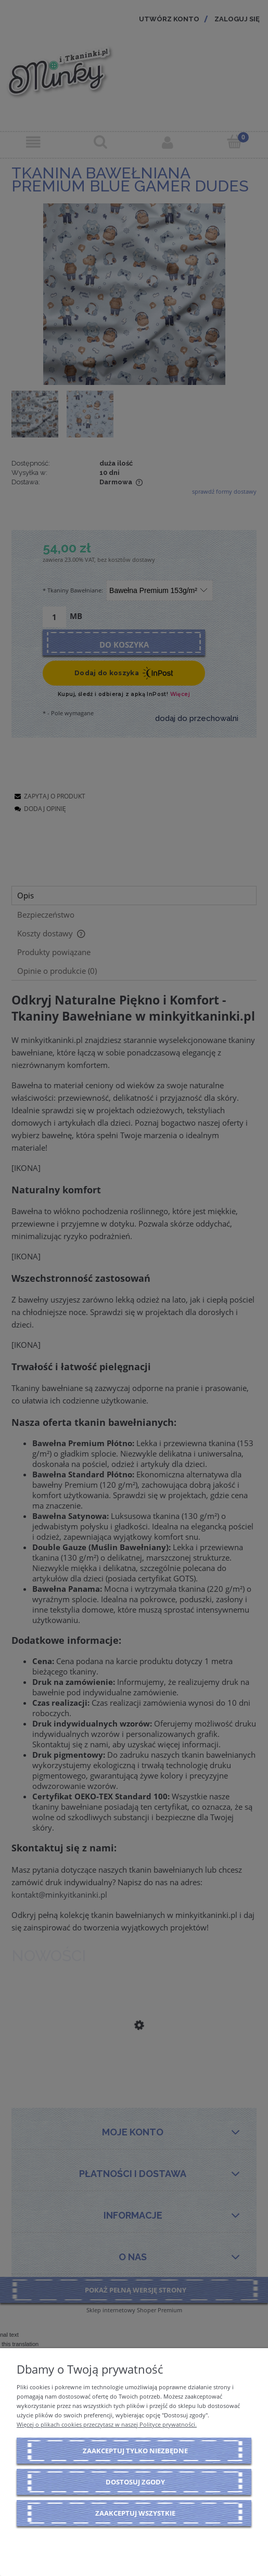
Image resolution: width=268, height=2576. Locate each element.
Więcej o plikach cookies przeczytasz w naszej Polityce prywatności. (107, 2424)
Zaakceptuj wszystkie (135, 2513)
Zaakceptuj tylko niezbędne (135, 2450)
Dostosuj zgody (135, 2482)
